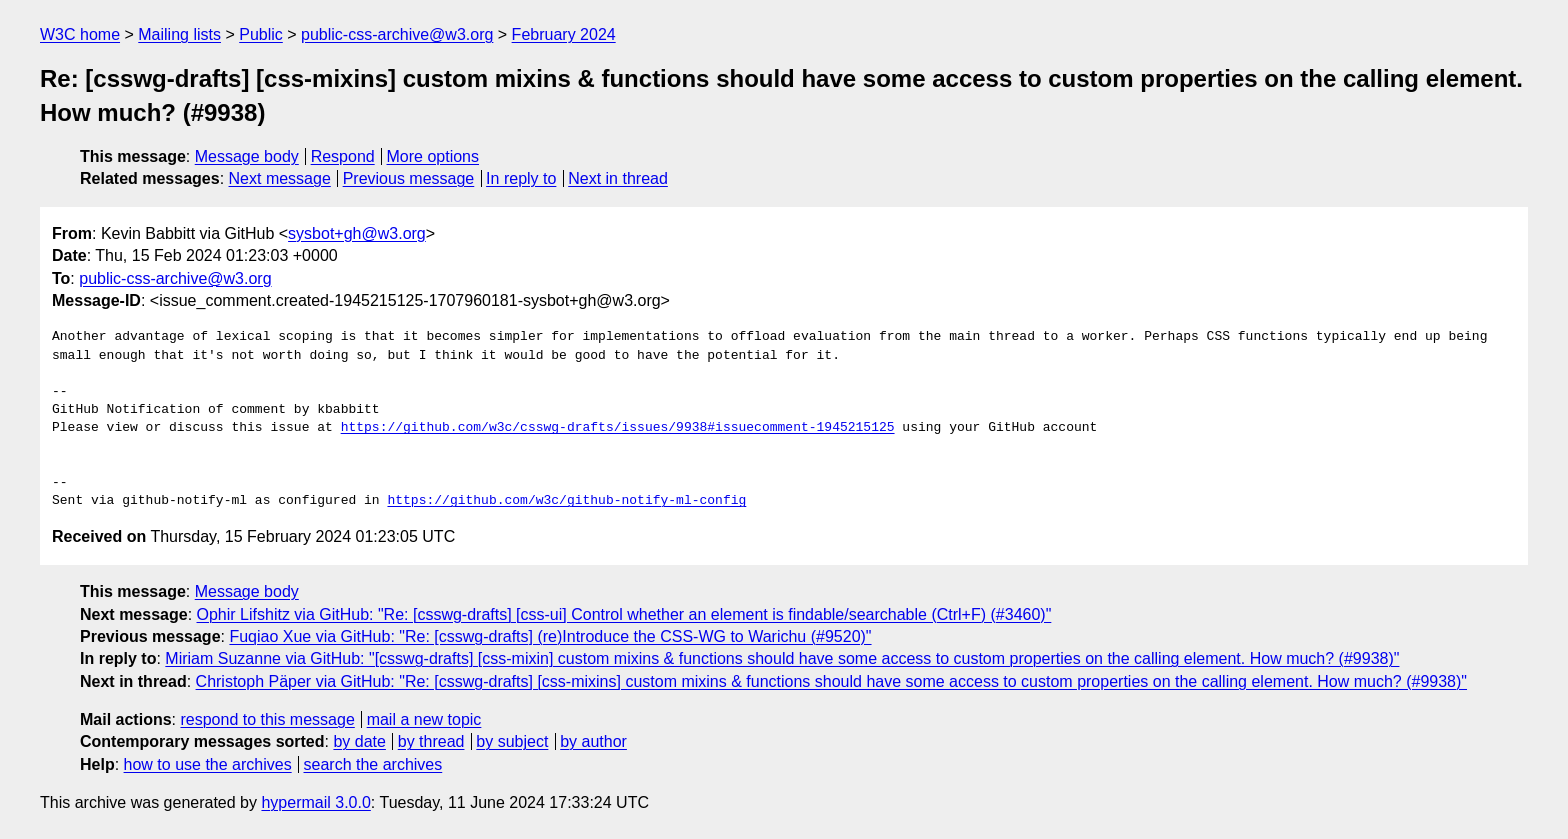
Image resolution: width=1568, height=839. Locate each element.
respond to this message (267, 719)
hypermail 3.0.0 (315, 802)
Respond (343, 156)
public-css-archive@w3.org (397, 34)
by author (593, 741)
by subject (512, 741)
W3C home (80, 34)
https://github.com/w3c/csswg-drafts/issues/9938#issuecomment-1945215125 (618, 428)
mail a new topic (424, 719)
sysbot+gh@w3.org (357, 233)
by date (359, 741)
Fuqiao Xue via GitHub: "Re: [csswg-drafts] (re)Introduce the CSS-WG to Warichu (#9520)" (550, 636)
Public (261, 34)
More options (433, 156)
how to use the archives (208, 764)
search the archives (373, 764)
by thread (431, 741)
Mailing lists (179, 34)
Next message (280, 178)
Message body (247, 156)
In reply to (521, 178)
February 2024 (564, 34)
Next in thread (618, 178)
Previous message (409, 178)
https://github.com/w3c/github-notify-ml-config (566, 501)
